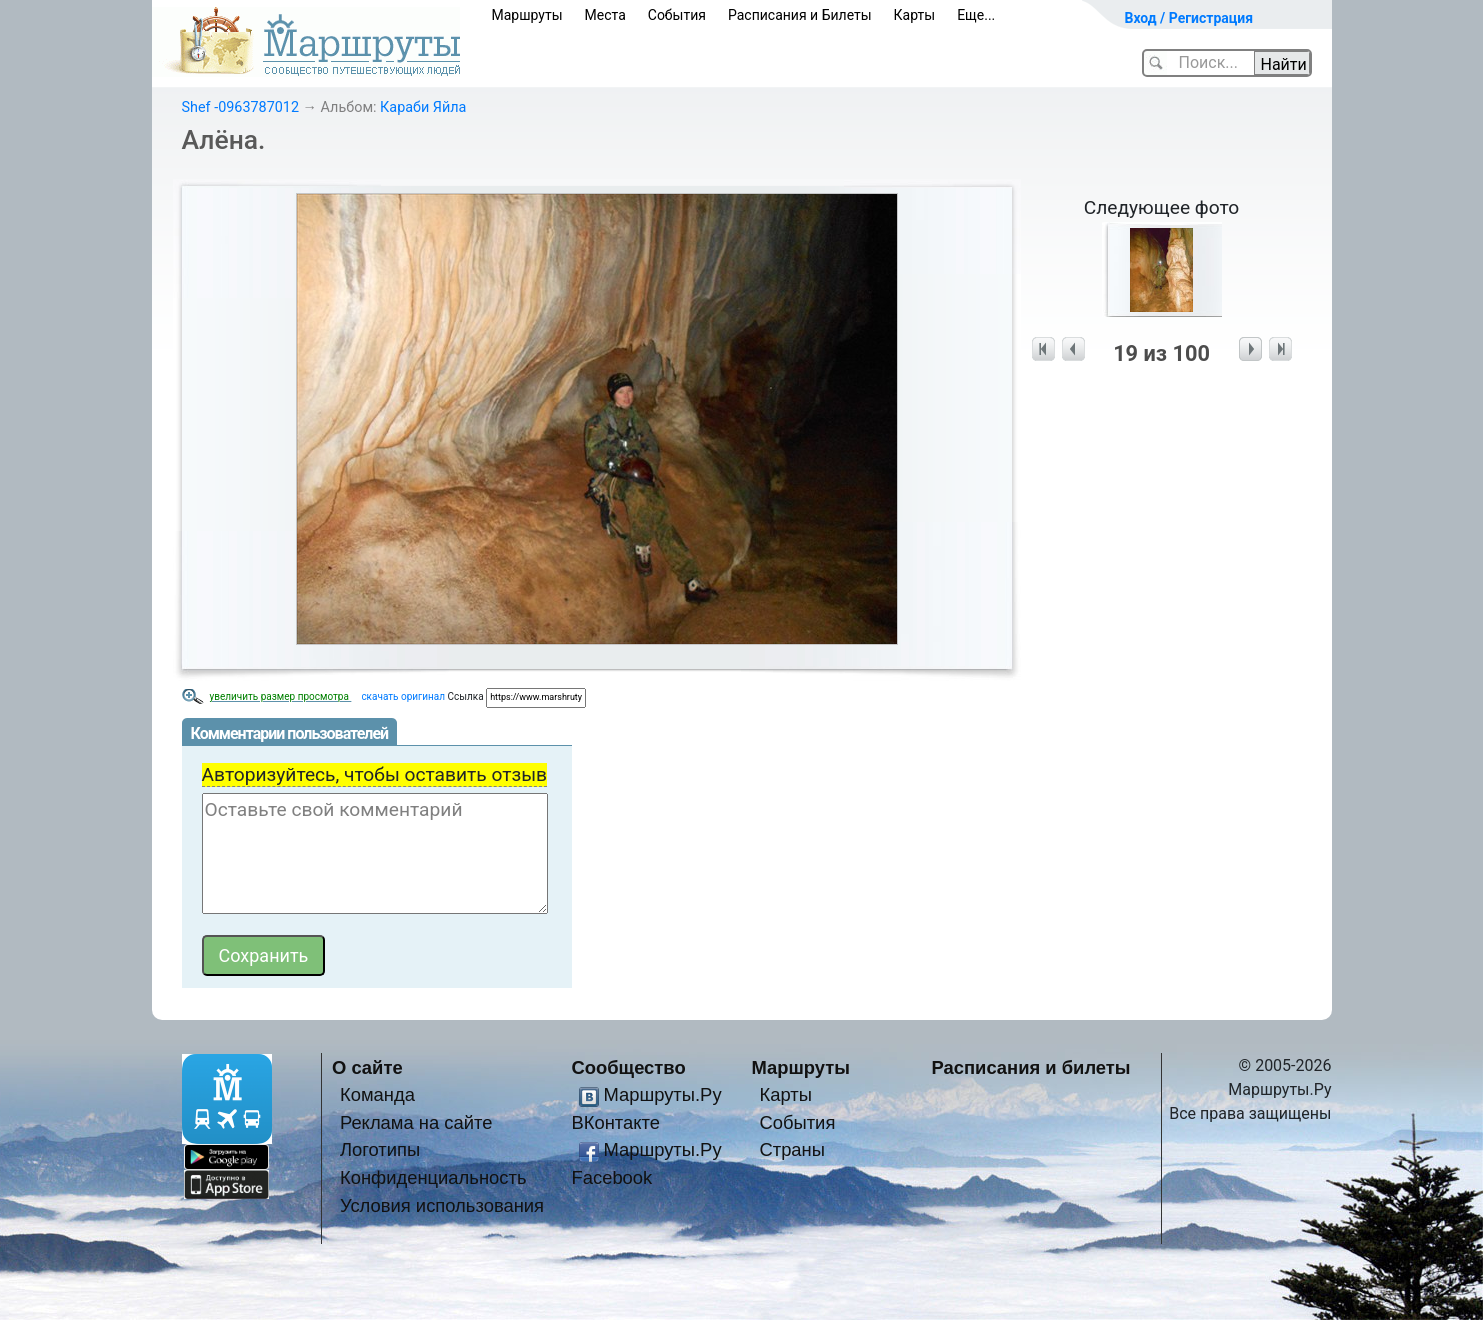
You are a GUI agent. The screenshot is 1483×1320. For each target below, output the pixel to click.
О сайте (367, 1067)
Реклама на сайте (416, 1122)
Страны (792, 1149)
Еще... (976, 15)
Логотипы (380, 1149)
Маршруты (527, 15)
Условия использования (442, 1205)
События (677, 15)
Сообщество (629, 1067)
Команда (377, 1094)
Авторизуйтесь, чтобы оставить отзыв (375, 774)
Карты (915, 15)
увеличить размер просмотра (281, 696)
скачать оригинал (403, 696)
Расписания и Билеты (800, 15)
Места (605, 15)
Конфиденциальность (433, 1177)
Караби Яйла (423, 107)
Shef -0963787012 (241, 107)
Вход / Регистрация (1189, 18)
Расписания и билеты (1031, 1067)
